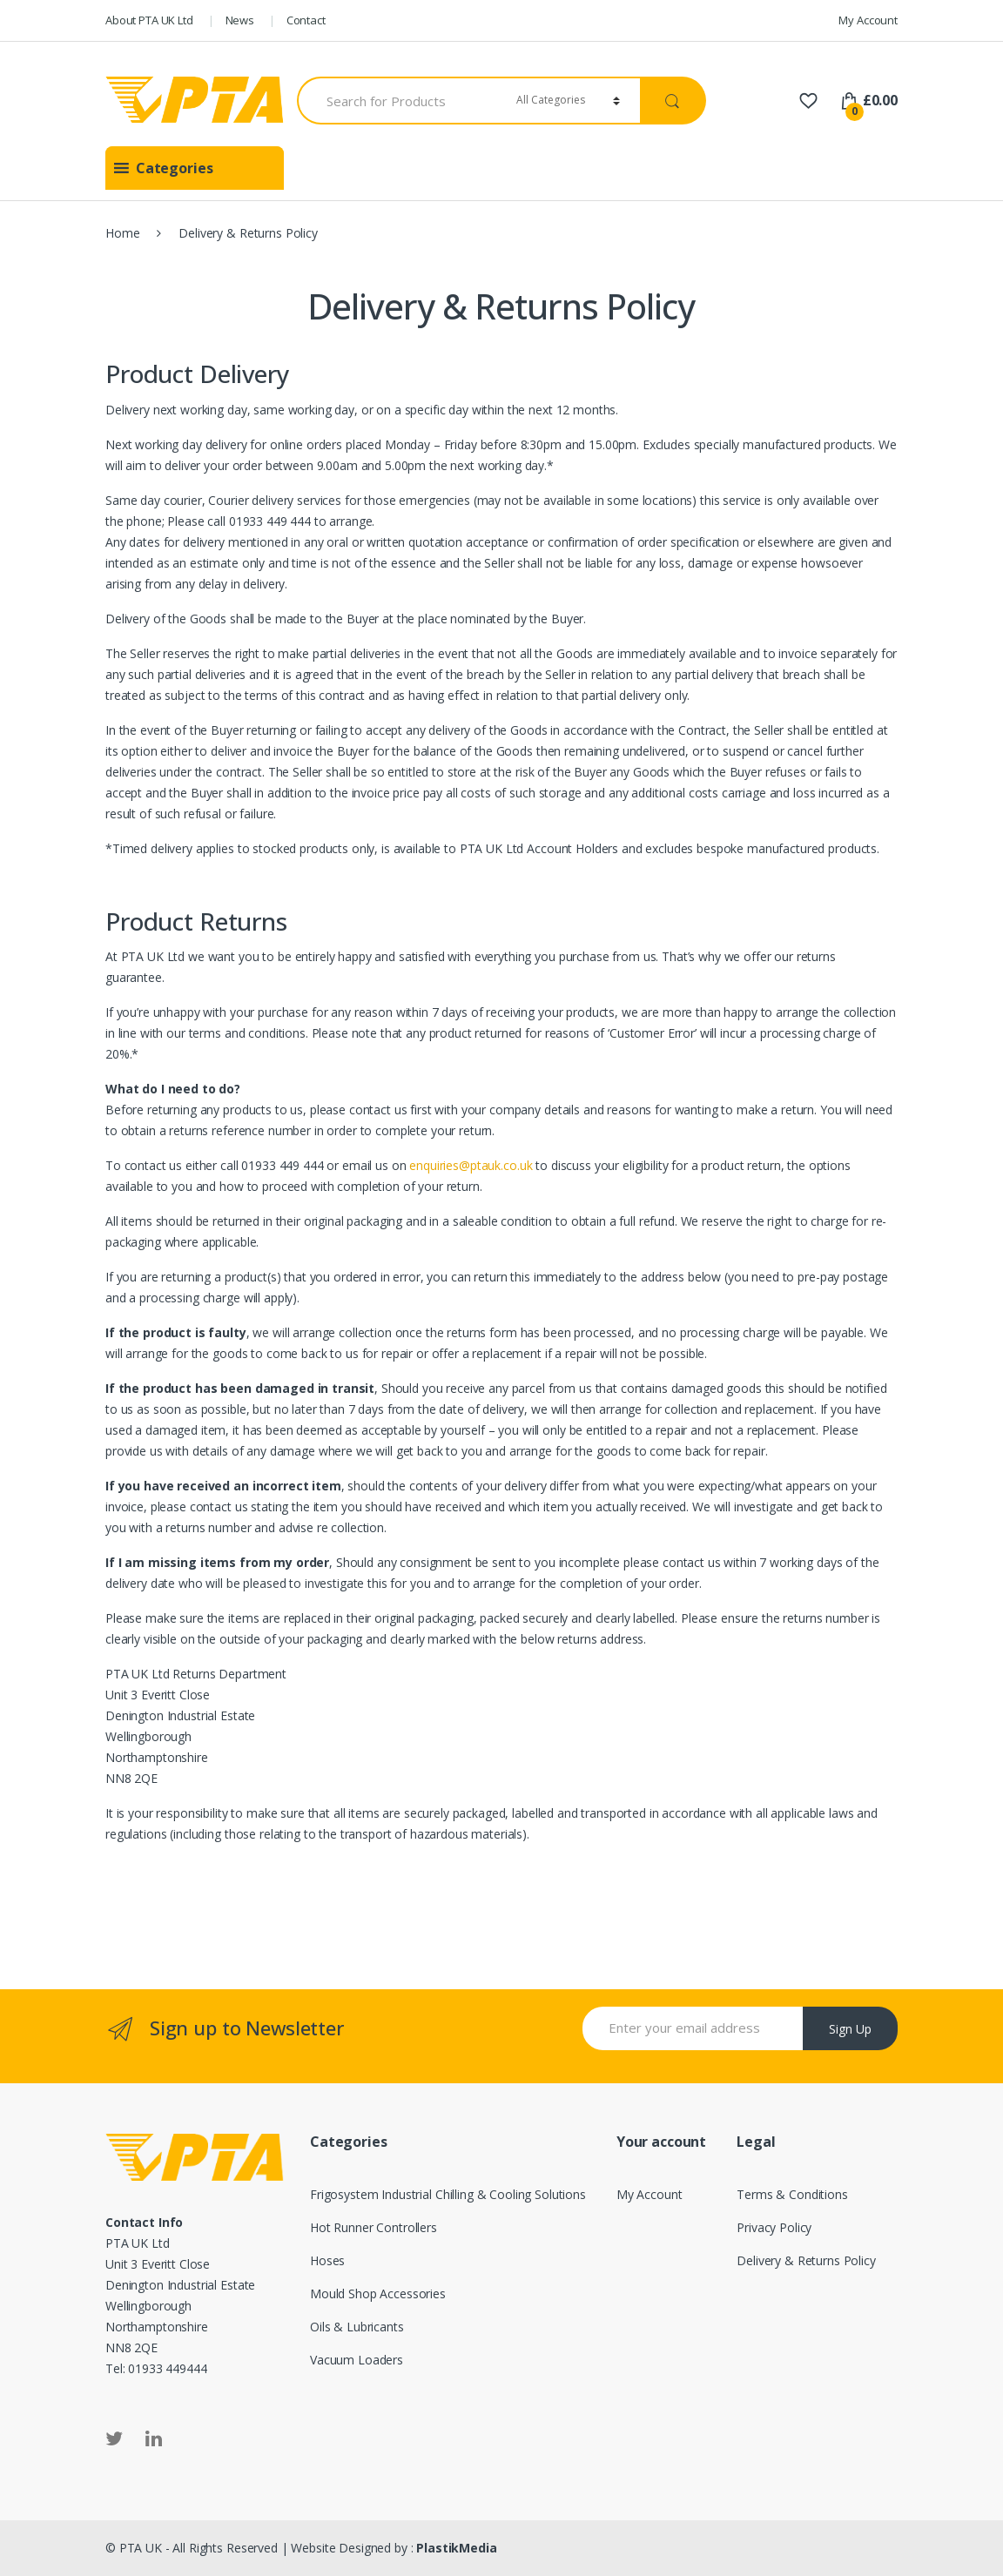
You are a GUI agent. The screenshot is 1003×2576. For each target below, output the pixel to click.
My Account (868, 20)
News (240, 20)
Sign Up (850, 2029)
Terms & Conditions (792, 2194)
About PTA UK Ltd (149, 20)
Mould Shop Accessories (378, 2293)
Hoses (327, 2260)
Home (122, 233)
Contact (306, 20)
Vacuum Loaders (356, 2359)
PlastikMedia (456, 2547)
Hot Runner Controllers (373, 2227)
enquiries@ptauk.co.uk (470, 1165)
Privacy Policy (774, 2227)
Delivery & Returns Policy (806, 2260)
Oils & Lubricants (357, 2326)
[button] (174, 168)
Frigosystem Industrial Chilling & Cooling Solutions (448, 2194)
